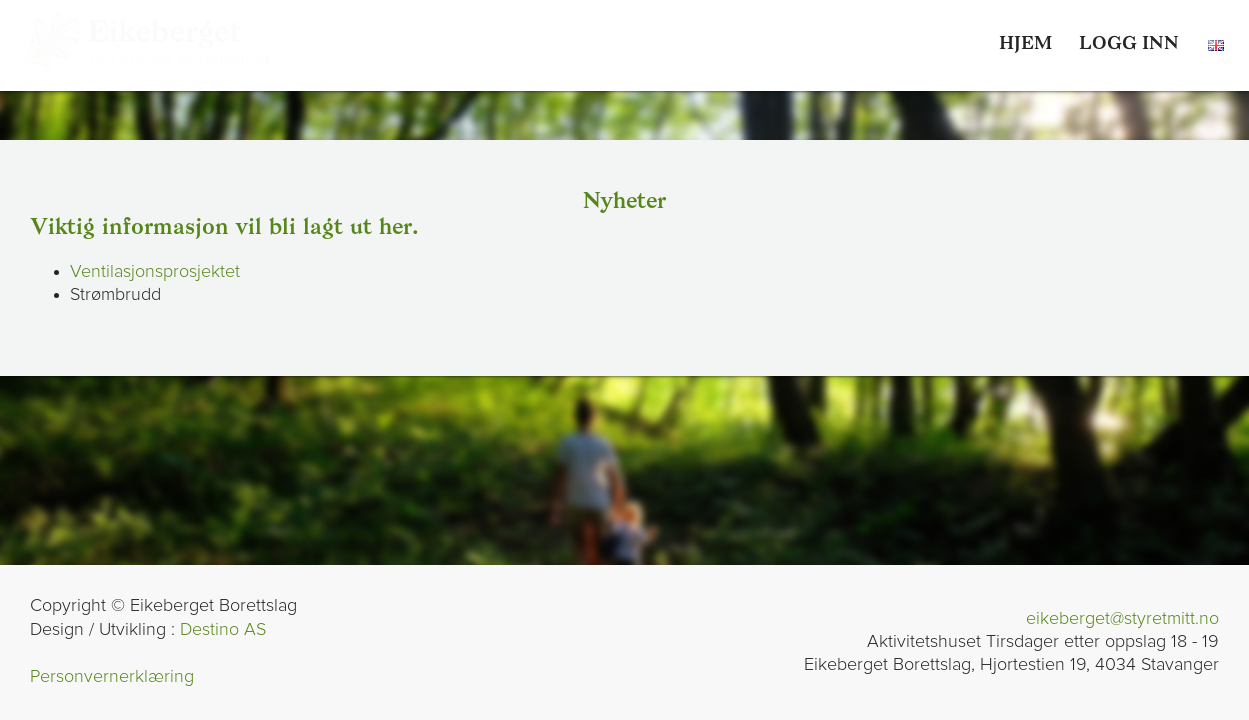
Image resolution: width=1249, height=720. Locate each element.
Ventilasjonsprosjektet (155, 272)
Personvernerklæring (112, 677)
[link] (1129, 45)
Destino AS (223, 630)
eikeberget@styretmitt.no (1122, 619)
